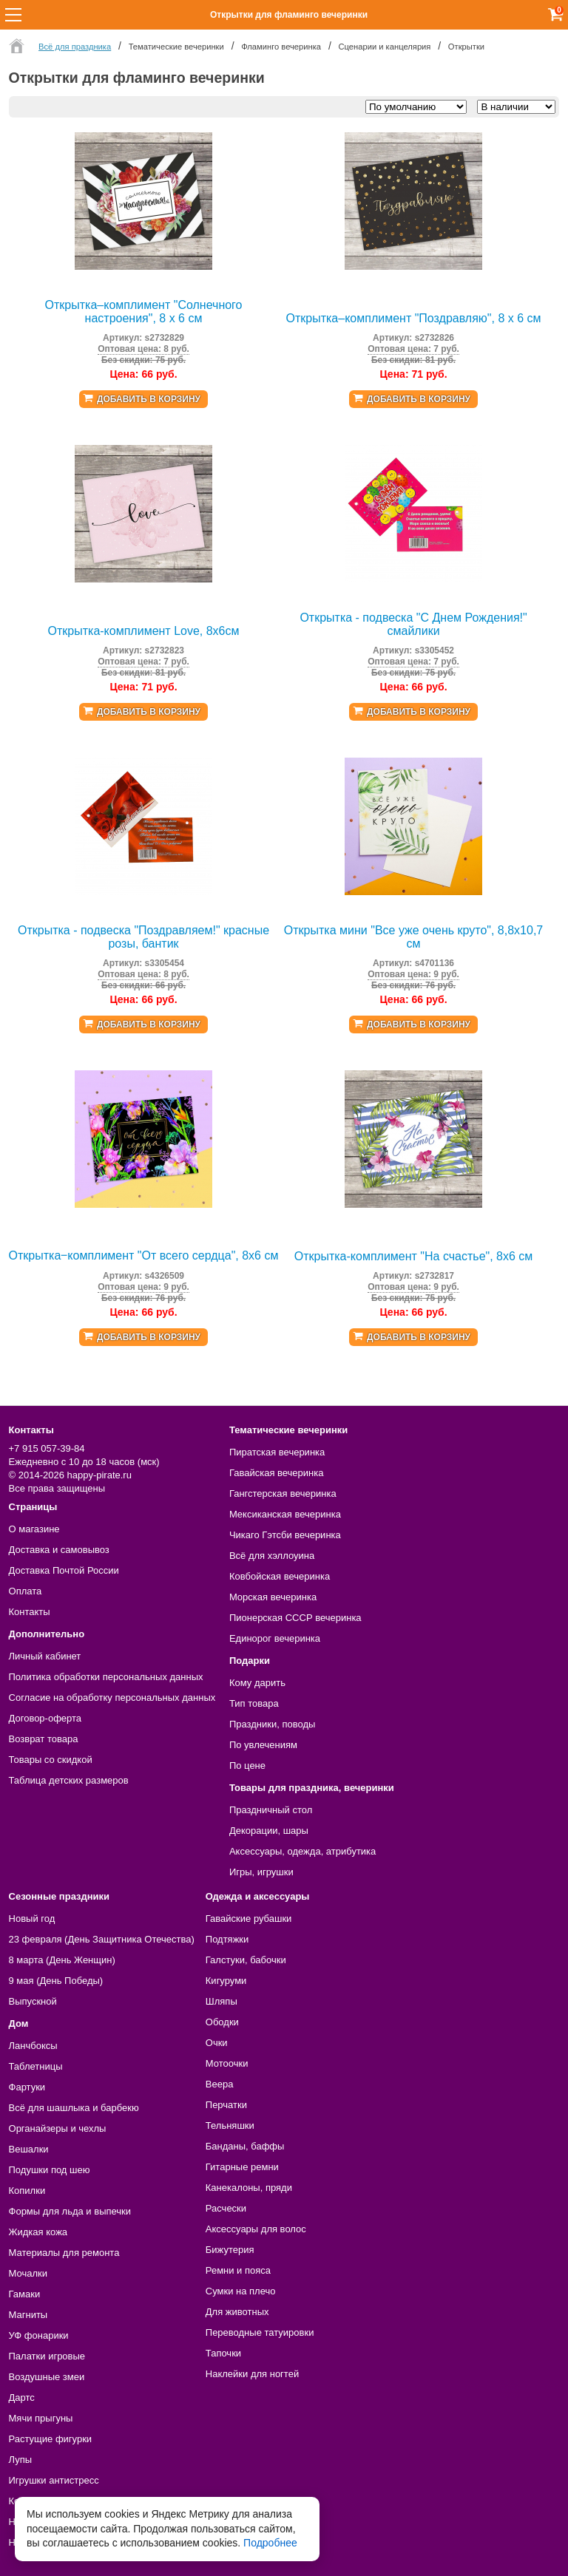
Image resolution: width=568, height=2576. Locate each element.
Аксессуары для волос (256, 2229)
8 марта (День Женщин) (62, 1959)
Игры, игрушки (261, 1871)
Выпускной (33, 2001)
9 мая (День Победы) (56, 1980)
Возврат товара (43, 1738)
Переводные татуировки (260, 2332)
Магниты (28, 2314)
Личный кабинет (45, 1656)
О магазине (34, 1529)
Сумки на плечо (241, 2291)
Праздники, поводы (272, 1724)
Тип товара (254, 1703)
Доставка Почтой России (64, 1570)
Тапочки (223, 2353)
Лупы (21, 2459)
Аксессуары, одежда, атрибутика (302, 1851)
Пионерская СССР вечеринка (295, 1617)
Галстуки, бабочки (246, 1959)
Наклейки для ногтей (252, 2373)
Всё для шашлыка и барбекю (74, 2107)
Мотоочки (227, 2063)
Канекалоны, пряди (249, 2187)
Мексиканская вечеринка (285, 1514)
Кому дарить (257, 1682)
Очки (217, 2042)
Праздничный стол (270, 1809)
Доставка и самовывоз (59, 1549)
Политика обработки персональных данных (106, 1676)
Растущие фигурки (50, 2438)
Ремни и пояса (238, 2270)
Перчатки (226, 2104)
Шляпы (221, 2001)
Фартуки (27, 2087)
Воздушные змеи (47, 2376)
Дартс (22, 2397)
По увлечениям (263, 1744)
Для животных (237, 2311)
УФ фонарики (39, 2335)
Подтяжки (227, 1939)
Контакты (29, 1611)
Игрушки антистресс (54, 2480)
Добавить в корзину (148, 399)
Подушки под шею (49, 2169)
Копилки (27, 2190)
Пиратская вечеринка (277, 1452)
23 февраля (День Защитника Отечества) (102, 1939)
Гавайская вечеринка (276, 1472)
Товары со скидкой (50, 1759)
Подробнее (270, 2543)
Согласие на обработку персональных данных (112, 1697)
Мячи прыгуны (41, 2418)
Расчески (226, 2208)
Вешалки (29, 2149)
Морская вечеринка (273, 1597)
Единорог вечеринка (274, 1638)
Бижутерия (230, 2249)
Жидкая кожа (38, 2231)
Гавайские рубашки (249, 1918)
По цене (247, 1765)
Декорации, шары (268, 1830)
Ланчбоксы (33, 2045)
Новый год (32, 1918)
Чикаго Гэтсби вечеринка (285, 1534)
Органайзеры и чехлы (57, 2128)
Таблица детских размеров (69, 1780)
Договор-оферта (45, 1718)
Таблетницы (36, 2066)
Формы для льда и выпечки (70, 2211)
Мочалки (28, 2273)
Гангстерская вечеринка (283, 1493)
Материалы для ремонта (64, 2252)
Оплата (25, 1591)
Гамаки (25, 2294)
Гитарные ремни (242, 2166)
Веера (220, 2084)
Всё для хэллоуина (271, 1555)
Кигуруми (226, 1980)
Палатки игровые (47, 2356)
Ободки (222, 2022)
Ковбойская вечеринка (279, 1576)
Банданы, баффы (245, 2146)
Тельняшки (230, 2125)
